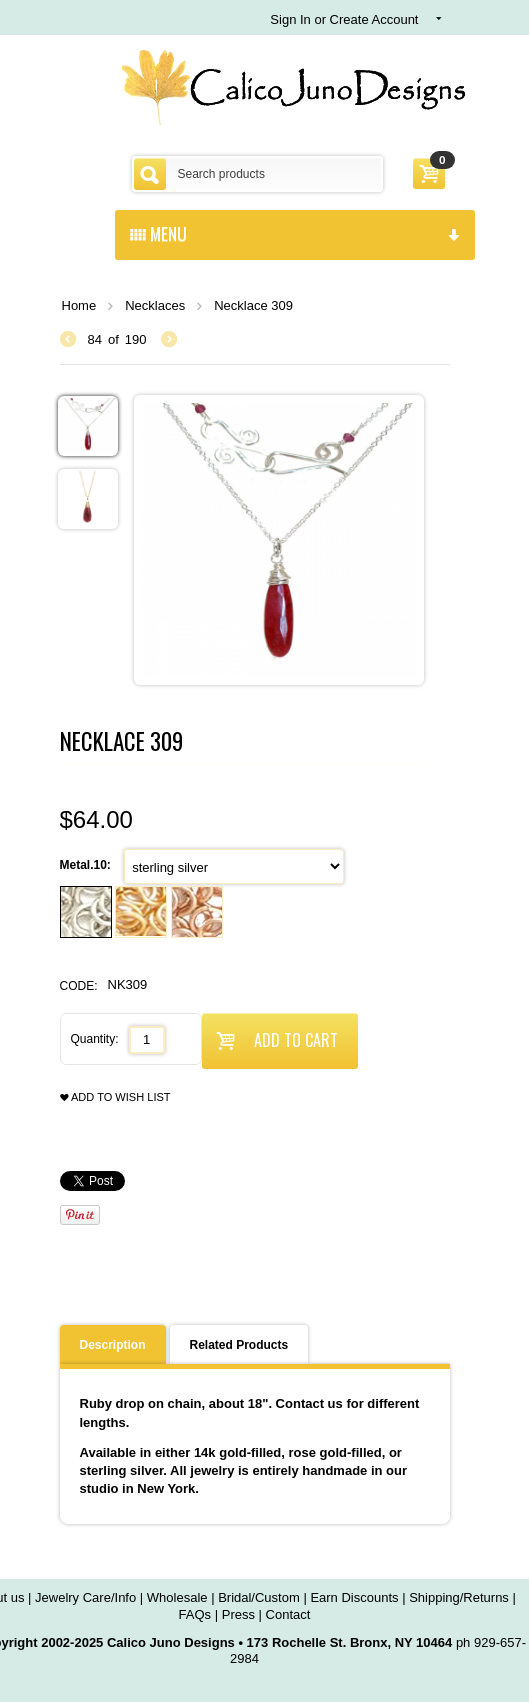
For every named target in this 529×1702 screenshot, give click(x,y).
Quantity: (95, 1039)
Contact (288, 1614)
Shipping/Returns (459, 1597)
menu (295, 233)
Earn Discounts (354, 1597)
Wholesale (177, 1597)
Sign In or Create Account (344, 19)
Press (238, 1614)
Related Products (239, 1345)
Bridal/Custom (259, 1597)
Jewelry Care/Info (85, 1597)
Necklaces (155, 305)
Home (79, 305)
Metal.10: (87, 865)
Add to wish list (115, 1097)
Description (113, 1345)
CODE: (79, 986)
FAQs (195, 1614)
